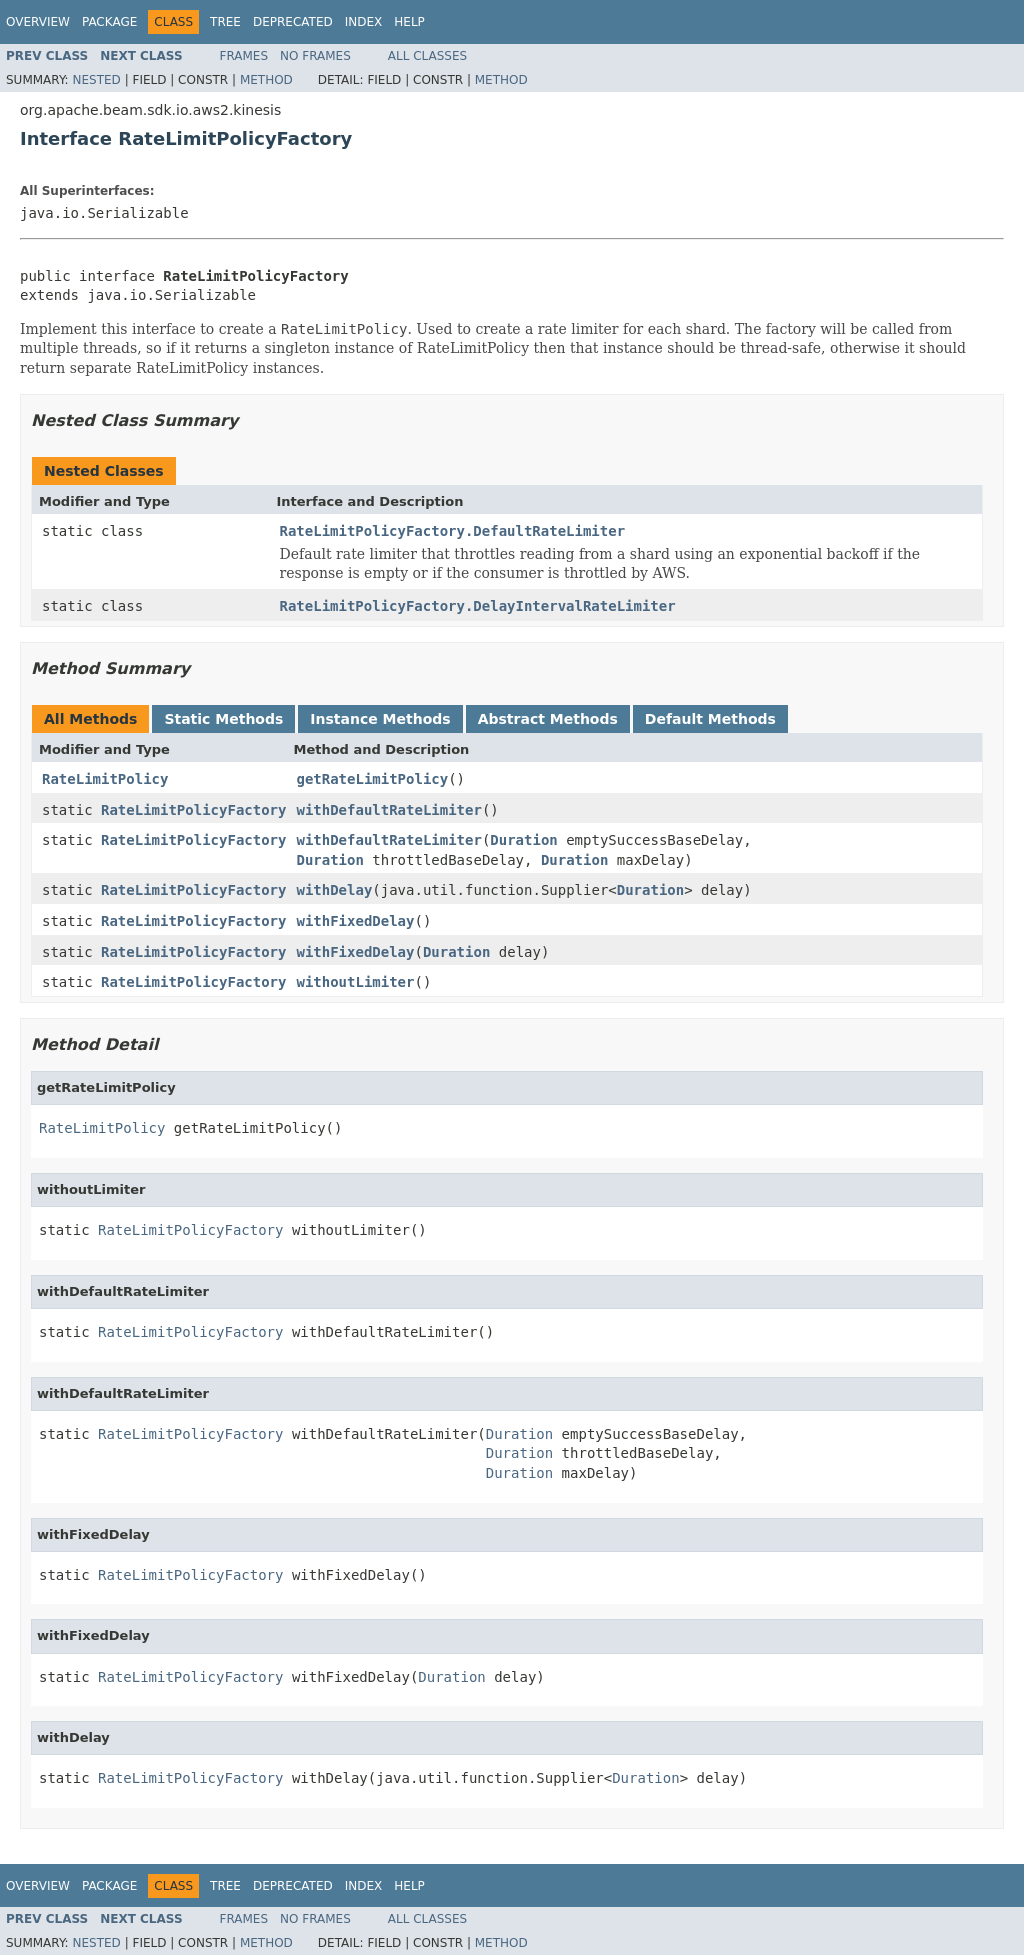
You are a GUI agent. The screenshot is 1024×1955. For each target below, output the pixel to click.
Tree (225, 22)
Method (266, 80)
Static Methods (223, 719)
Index (364, 22)
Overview (38, 22)
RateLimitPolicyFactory (193, 810)
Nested (96, 80)
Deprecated (293, 22)
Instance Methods (380, 719)
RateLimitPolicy (105, 779)
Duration (523, 840)
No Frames (315, 56)
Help (409, 22)
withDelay (334, 890)
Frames (244, 56)
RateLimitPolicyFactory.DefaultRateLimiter (453, 531)
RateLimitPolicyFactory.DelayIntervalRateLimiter (478, 606)
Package (109, 22)
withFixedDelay (355, 921)
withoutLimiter (355, 982)
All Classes (427, 56)
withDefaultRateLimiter (388, 810)
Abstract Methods (548, 719)
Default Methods (710, 719)
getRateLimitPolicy (372, 779)
